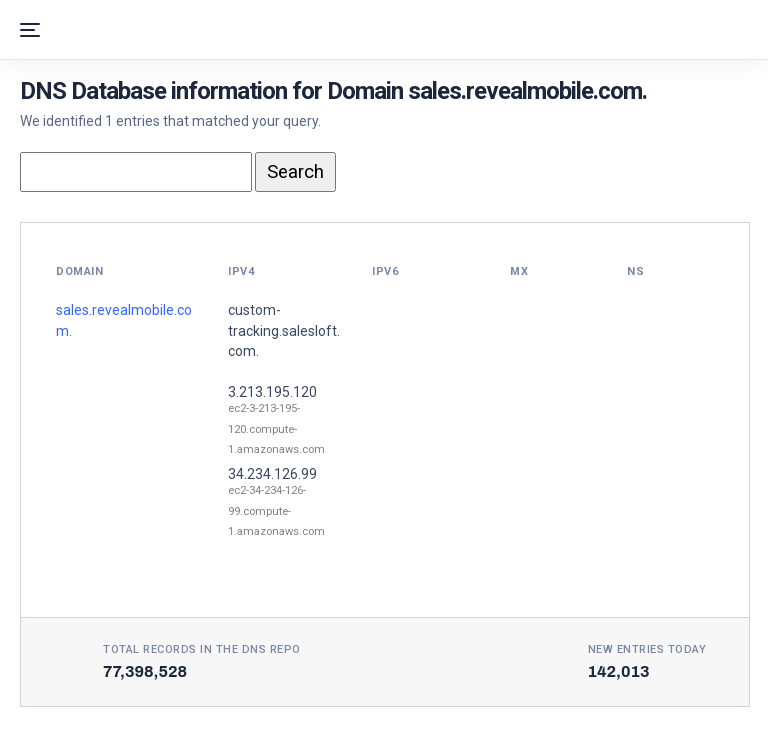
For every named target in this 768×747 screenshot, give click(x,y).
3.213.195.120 (272, 392)
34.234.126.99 (272, 474)
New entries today (647, 649)
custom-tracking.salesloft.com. (284, 330)
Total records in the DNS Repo (202, 649)
